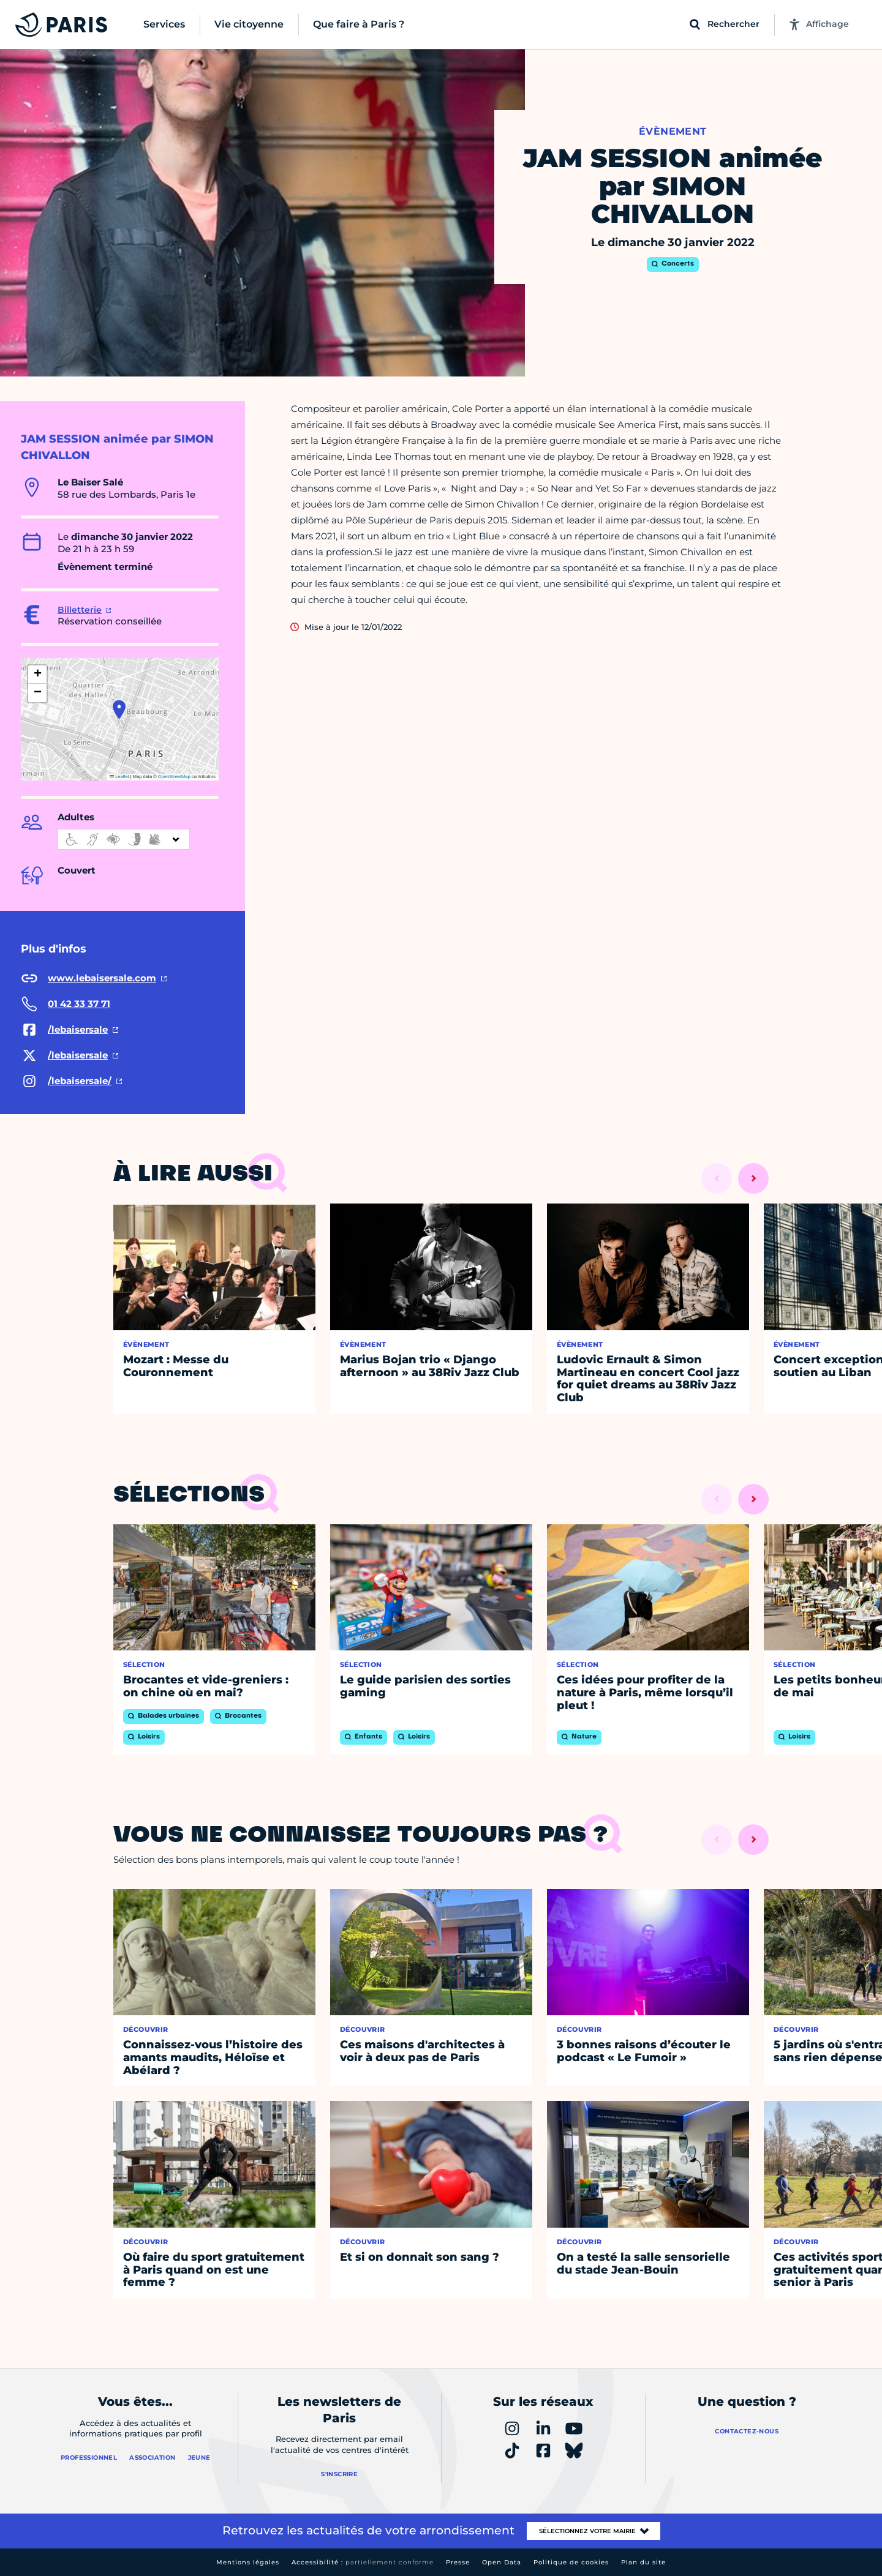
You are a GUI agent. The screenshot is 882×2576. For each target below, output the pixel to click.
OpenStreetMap (174, 776)
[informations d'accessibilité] (124, 839)
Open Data (501, 2562)
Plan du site (643, 2562)
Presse (458, 2562)
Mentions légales (247, 2562)
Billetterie (80, 609)
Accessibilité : (363, 2562)
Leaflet (119, 776)
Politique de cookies (571, 2562)
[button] (119, 709)
